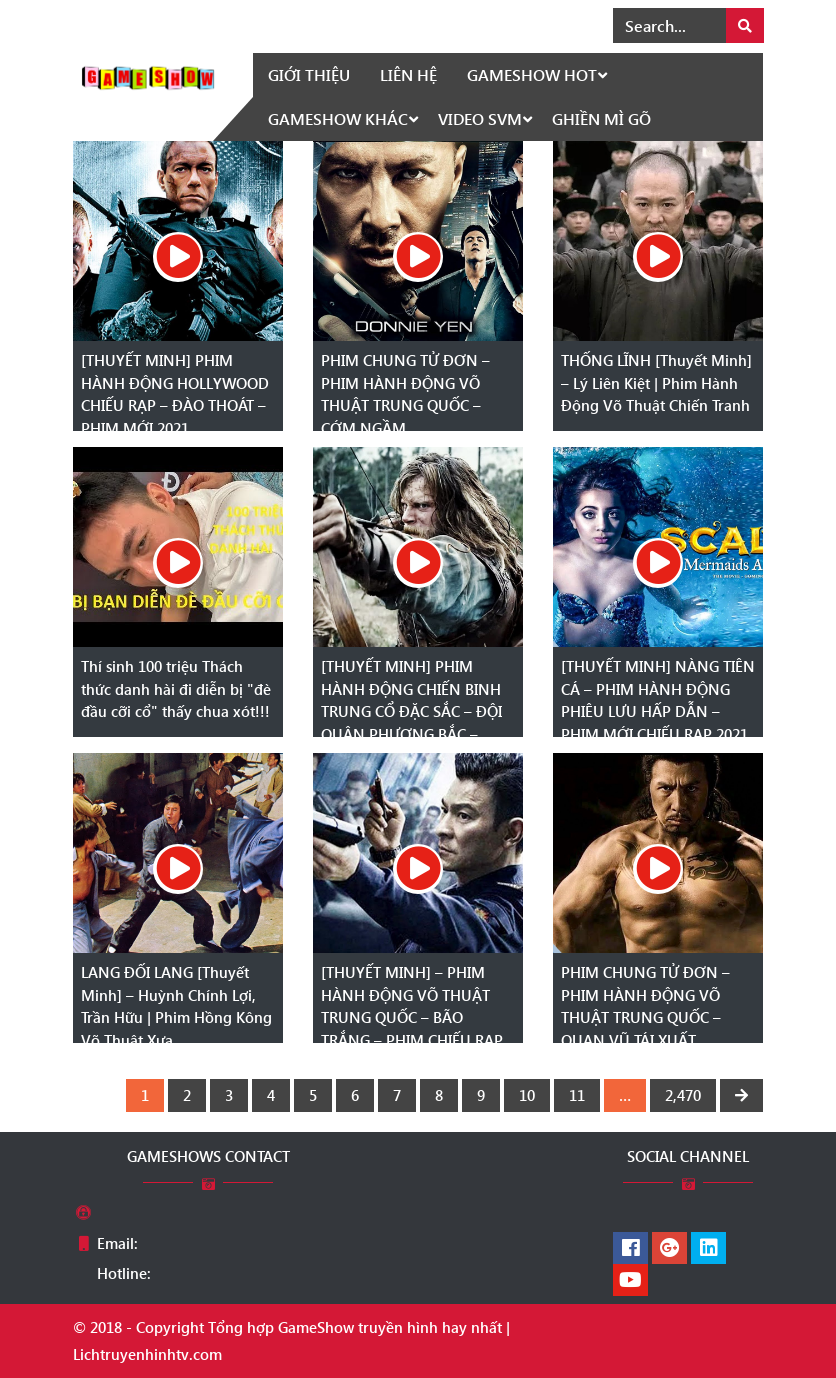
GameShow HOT (532, 74)
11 (577, 1095)
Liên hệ (408, 74)
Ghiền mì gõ (601, 118)
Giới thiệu (309, 74)
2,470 (683, 1095)
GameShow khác (338, 118)
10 (527, 1095)
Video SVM (480, 118)
